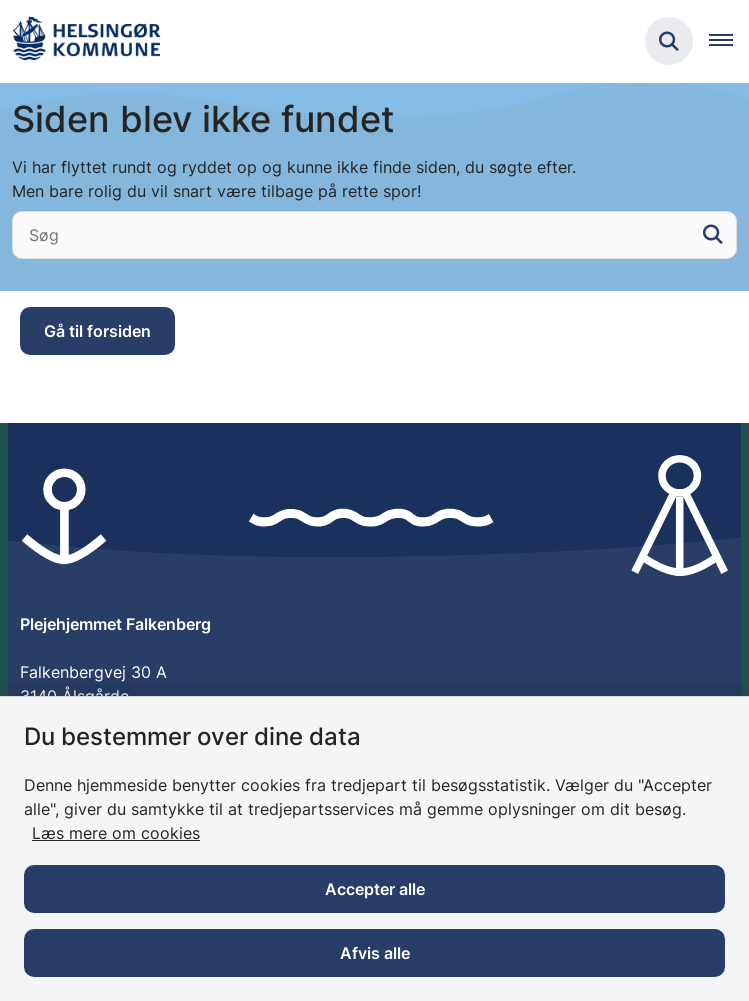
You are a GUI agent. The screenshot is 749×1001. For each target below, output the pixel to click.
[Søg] (374, 235)
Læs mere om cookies (116, 833)
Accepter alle (375, 889)
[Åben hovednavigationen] (729, 41)
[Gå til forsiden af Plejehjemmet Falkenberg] (86, 41)
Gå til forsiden (97, 331)
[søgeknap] (713, 235)
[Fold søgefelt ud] (669, 41)
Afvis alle (375, 953)
